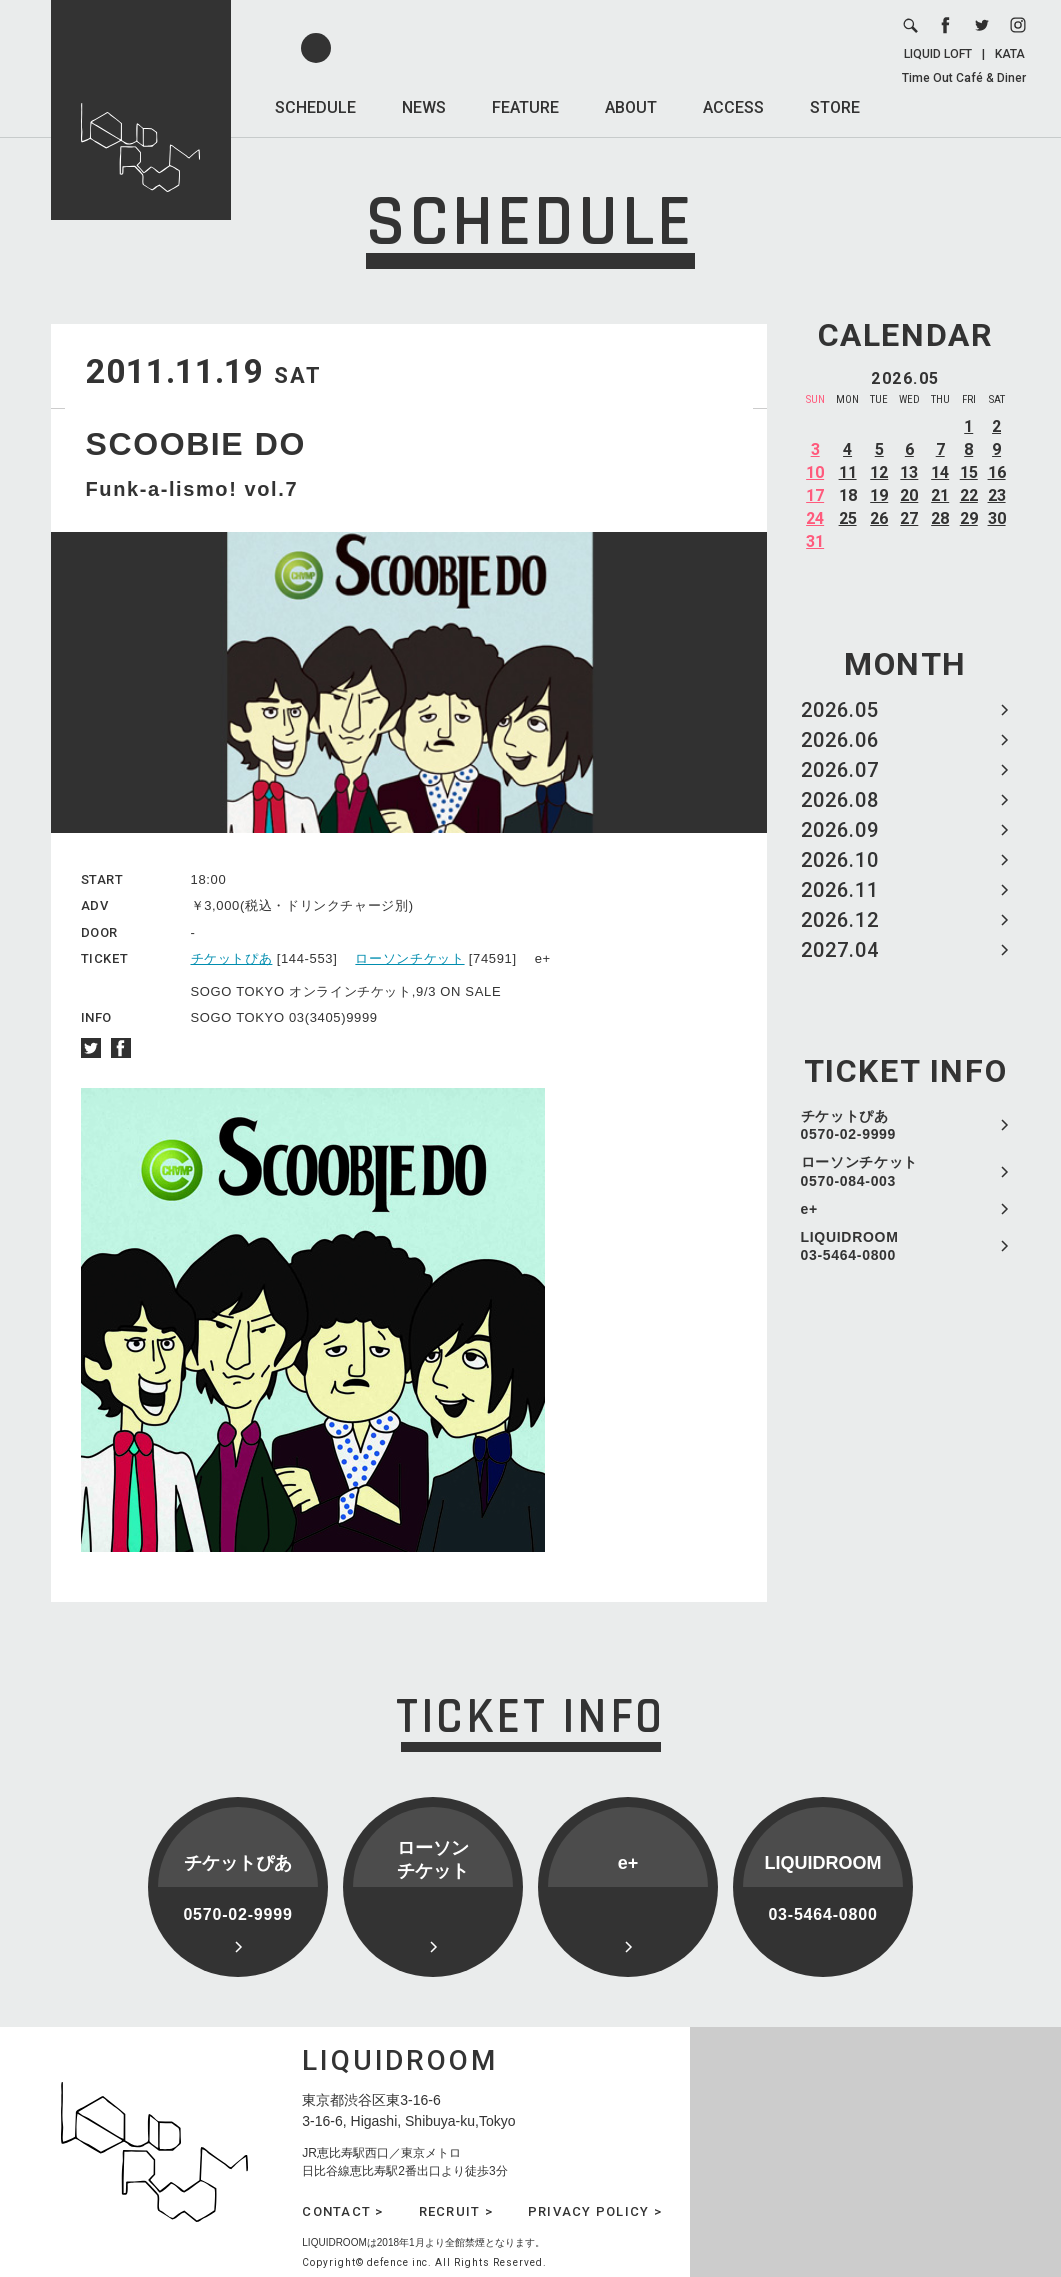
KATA (1010, 54)
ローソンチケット (409, 958)
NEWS (424, 107)
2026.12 (840, 920)
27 (909, 518)
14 (940, 472)
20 (909, 495)
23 (997, 495)
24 (815, 518)
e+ (809, 1209)
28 (940, 518)
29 (969, 518)
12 (879, 472)
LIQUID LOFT (938, 54)
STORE (835, 107)
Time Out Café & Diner (964, 78)
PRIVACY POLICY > (595, 2211)
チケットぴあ (232, 958)
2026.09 (840, 830)
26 (879, 518)
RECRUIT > (456, 2211)
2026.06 (840, 740)
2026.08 (840, 800)
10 (815, 472)
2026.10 (840, 860)
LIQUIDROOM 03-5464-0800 (850, 1246)
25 (848, 518)
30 (997, 518)
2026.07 (840, 770)
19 (879, 495)
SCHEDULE (315, 107)
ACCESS (733, 107)
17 (815, 495)
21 (940, 495)
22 (969, 495)
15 (969, 472)
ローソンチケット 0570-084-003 (860, 1171)
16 (997, 472)
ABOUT (631, 107)
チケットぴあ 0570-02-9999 (849, 1125)
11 (848, 472)
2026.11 (840, 890)
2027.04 (840, 950)
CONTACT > (342, 2211)
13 (909, 472)
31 (815, 541)
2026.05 (840, 710)
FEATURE (525, 107)
